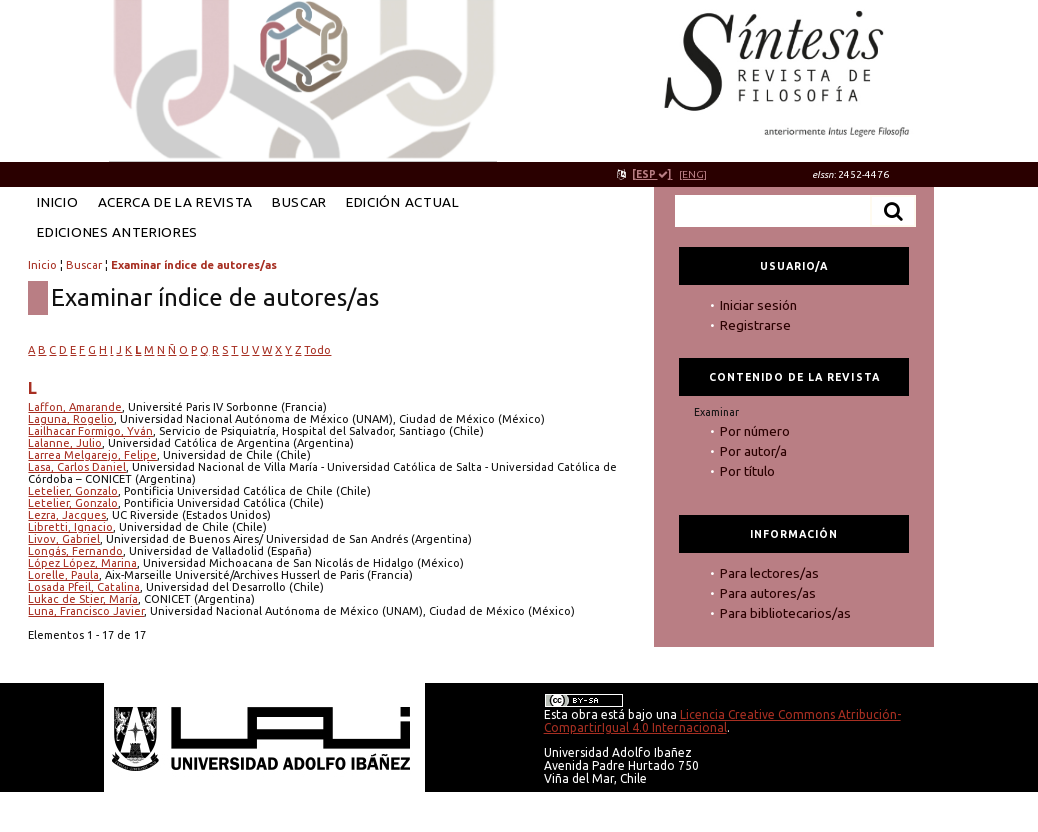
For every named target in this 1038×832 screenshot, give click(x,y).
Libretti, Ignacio (70, 527)
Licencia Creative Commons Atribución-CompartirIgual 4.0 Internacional (722, 721)
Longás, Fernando (75, 551)
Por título (747, 471)
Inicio (57, 202)
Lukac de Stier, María (83, 599)
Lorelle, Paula (63, 575)
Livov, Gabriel (64, 539)
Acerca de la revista (176, 202)
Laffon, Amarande (75, 407)
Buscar (299, 202)
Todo (317, 350)
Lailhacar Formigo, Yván (90, 431)
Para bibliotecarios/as (785, 613)
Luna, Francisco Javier (86, 611)
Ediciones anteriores (117, 232)
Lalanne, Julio (65, 443)
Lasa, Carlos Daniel (77, 467)
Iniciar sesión (758, 305)
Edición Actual (402, 202)
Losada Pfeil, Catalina (84, 587)
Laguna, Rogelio (71, 419)
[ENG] (693, 174)
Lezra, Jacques (67, 515)
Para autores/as (768, 593)
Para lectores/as (769, 573)
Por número (755, 431)
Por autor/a (753, 451)
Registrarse (755, 325)
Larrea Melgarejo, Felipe (92, 455)
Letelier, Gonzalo (73, 491)
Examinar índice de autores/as (194, 265)
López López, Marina (82, 563)
